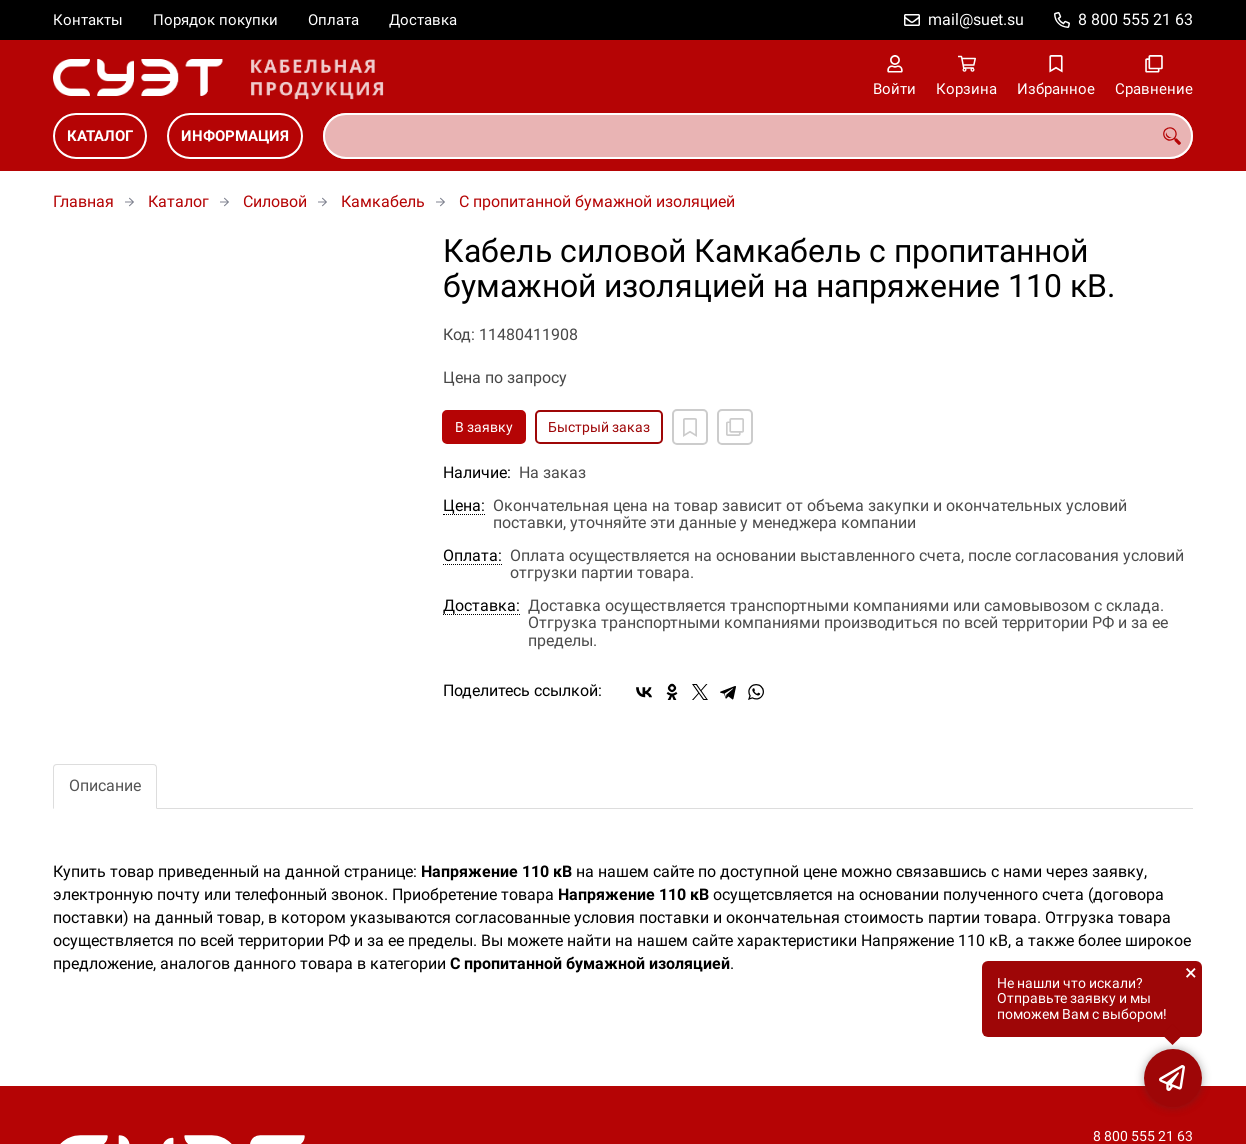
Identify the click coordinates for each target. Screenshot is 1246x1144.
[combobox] (758, 136)
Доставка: (481, 606)
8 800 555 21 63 (1135, 19)
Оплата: (472, 556)
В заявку (484, 427)
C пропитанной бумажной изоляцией (597, 201)
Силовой (275, 201)
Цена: (464, 506)
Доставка (423, 20)
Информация (235, 136)
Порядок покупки (215, 20)
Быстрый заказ (599, 427)
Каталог (100, 136)
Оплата (333, 20)
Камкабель (383, 201)
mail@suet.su (976, 19)
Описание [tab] (105, 785)
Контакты (88, 20)
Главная (83, 201)
